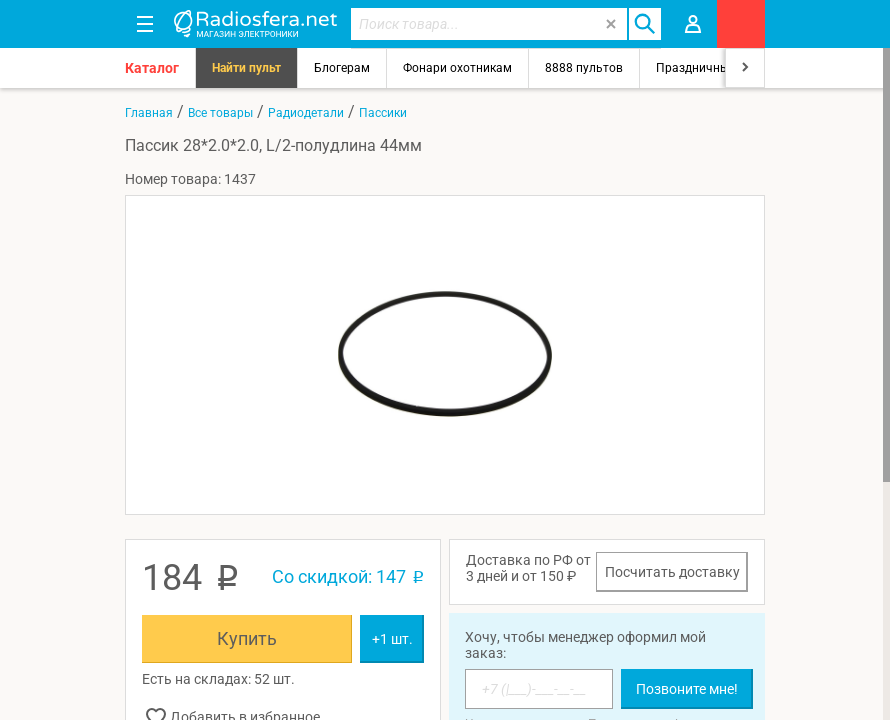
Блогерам (342, 68)
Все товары (220, 113)
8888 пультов (584, 68)
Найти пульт (246, 68)
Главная (149, 113)
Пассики (383, 113)
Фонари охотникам (457, 68)
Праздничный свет (710, 68)
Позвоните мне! (687, 689)
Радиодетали (306, 113)
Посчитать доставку (672, 572)
